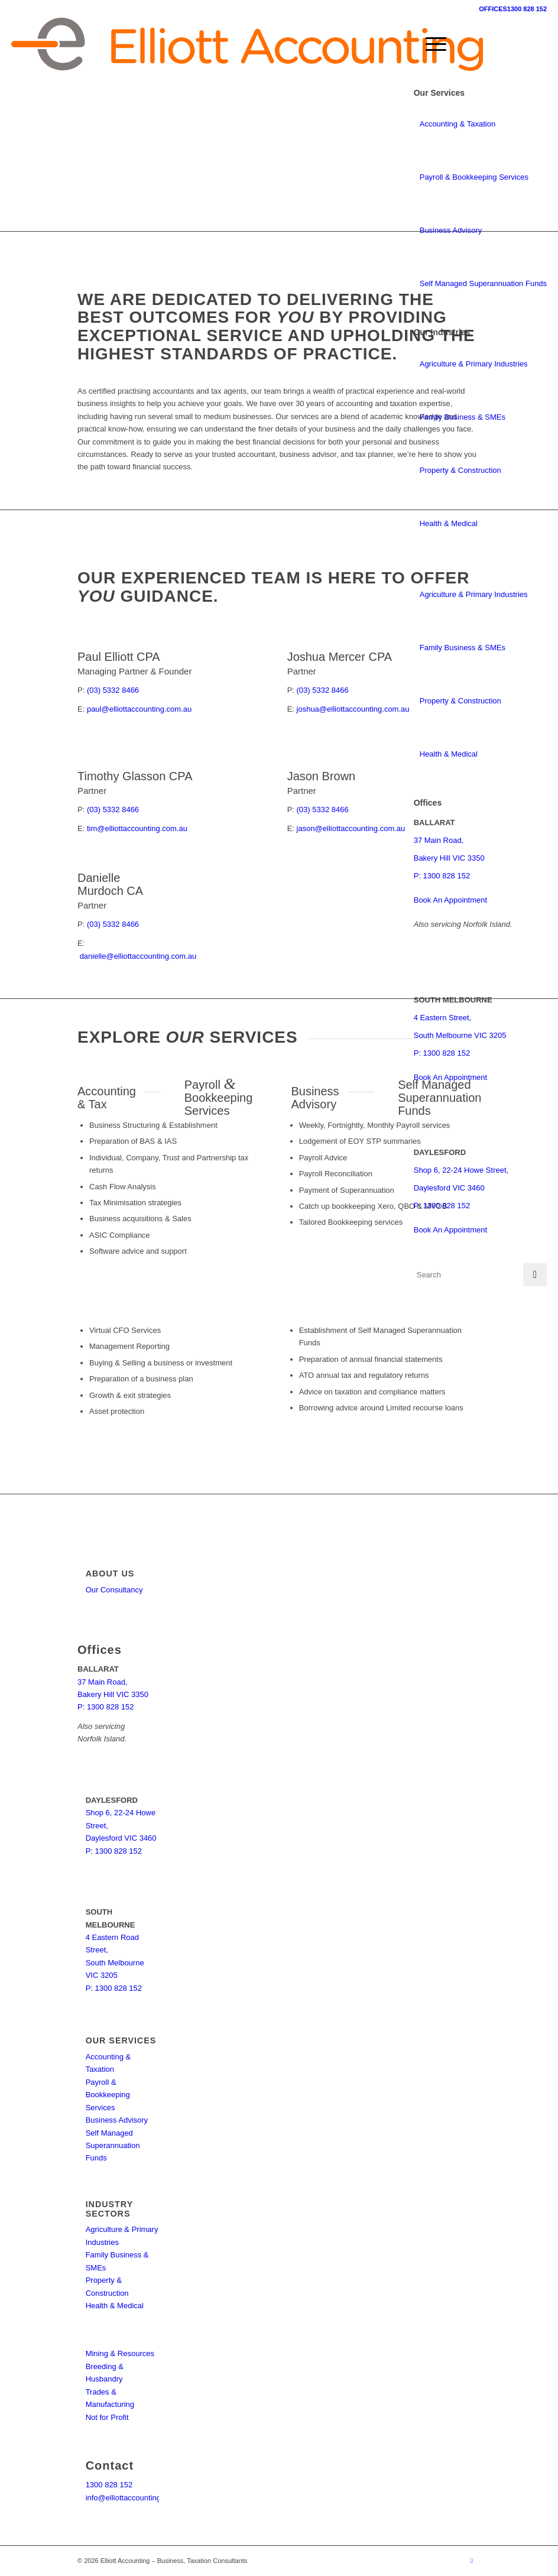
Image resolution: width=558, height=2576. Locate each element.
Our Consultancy (114, 1589)
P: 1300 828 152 (442, 875)
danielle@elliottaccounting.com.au (138, 956)
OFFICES (493, 8)
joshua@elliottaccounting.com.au (353, 709)
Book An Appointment (450, 900)
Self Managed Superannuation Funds (483, 283)
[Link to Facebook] (472, 2560)
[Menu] (430, 44)
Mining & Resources (120, 2353)
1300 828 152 (527, 8)
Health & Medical (449, 523)
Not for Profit (107, 2417)
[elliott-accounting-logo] (247, 44)
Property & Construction (460, 470)
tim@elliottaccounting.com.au (137, 828)
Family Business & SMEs (462, 417)
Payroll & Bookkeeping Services (474, 177)
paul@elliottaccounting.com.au (139, 709)
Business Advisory (451, 230)
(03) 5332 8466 (113, 690)
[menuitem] (430, 44)
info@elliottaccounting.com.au (137, 2497)
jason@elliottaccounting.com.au (351, 828)
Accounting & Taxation (457, 123)
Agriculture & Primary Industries (474, 363)
